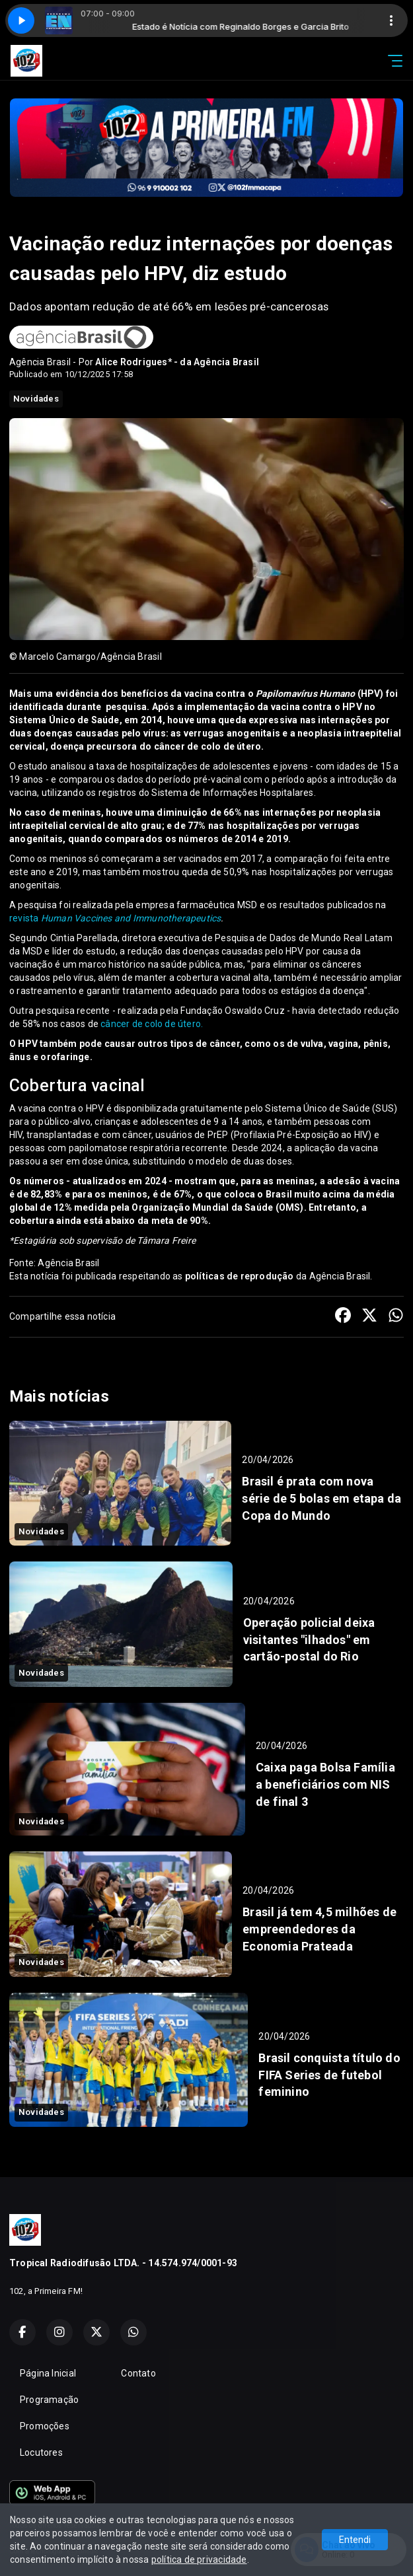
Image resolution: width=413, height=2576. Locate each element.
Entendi (355, 2539)
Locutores (41, 2452)
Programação (49, 2399)
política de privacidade (199, 2559)
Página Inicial (48, 2373)
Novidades (36, 399)
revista (115, 918)
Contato (138, 2373)
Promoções (44, 2426)
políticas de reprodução (239, 1276)
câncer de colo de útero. (151, 1024)
